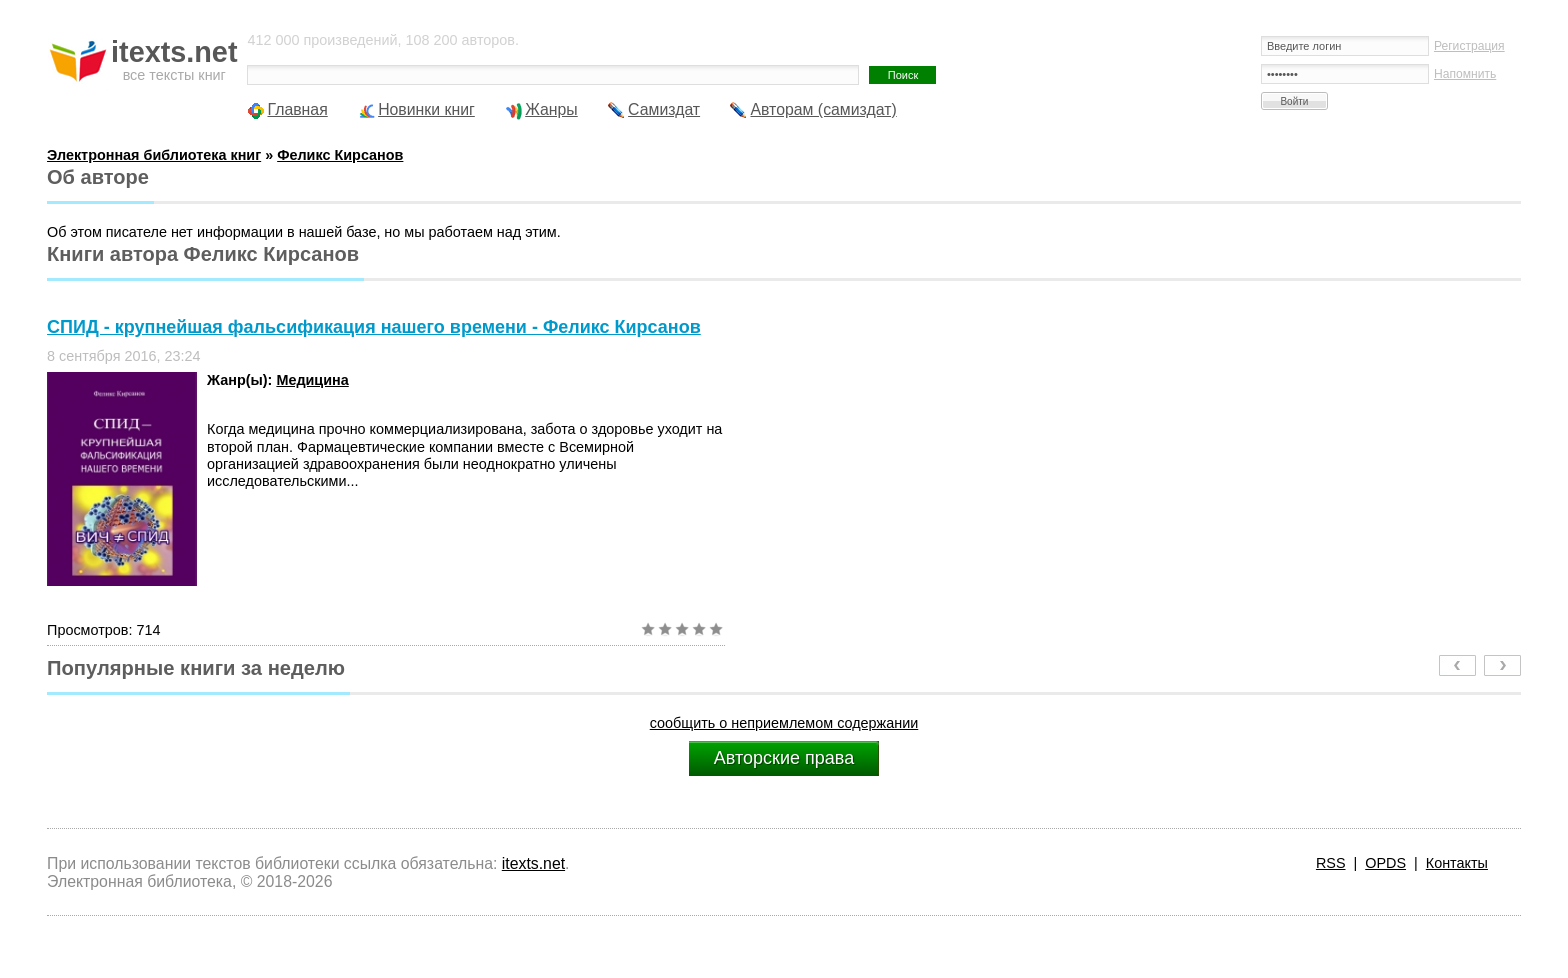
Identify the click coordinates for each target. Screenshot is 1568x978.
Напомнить (1465, 74)
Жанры (551, 109)
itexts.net (533, 863)
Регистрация (1469, 46)
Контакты (1457, 863)
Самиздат (664, 109)
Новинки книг (426, 109)
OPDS (1385, 863)
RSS (1331, 863)
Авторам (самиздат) (823, 109)
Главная (297, 109)
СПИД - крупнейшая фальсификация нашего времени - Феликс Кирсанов (374, 327)
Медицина (312, 380)
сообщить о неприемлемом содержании (784, 723)
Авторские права (784, 758)
